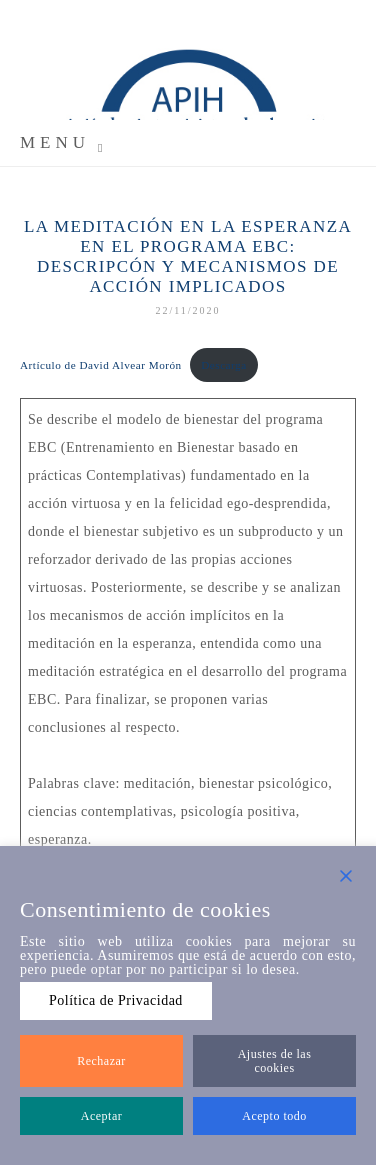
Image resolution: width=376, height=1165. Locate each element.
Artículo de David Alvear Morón (101, 365)
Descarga (223, 365)
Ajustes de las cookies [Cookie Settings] (275, 1061)
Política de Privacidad (116, 1000)
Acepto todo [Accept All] (274, 1116)
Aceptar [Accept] (101, 1116)
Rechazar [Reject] (101, 1061)
